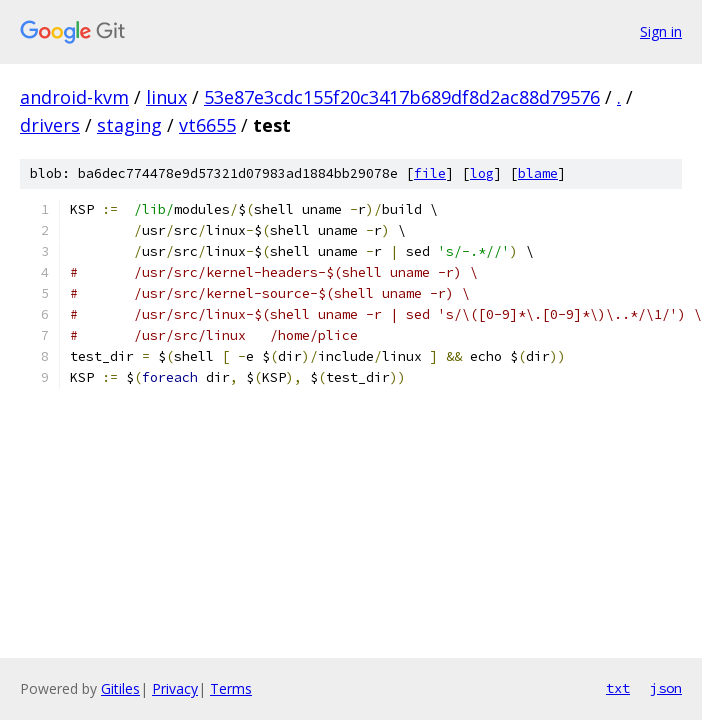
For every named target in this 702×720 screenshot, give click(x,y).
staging (129, 125)
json (666, 688)
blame (538, 173)
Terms (231, 688)
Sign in (661, 31)
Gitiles (120, 688)
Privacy (175, 688)
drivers (50, 125)
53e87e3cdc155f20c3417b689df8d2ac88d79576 (402, 97)
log (482, 173)
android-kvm (74, 97)
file (430, 173)
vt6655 (207, 125)
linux (166, 97)
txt (618, 688)
